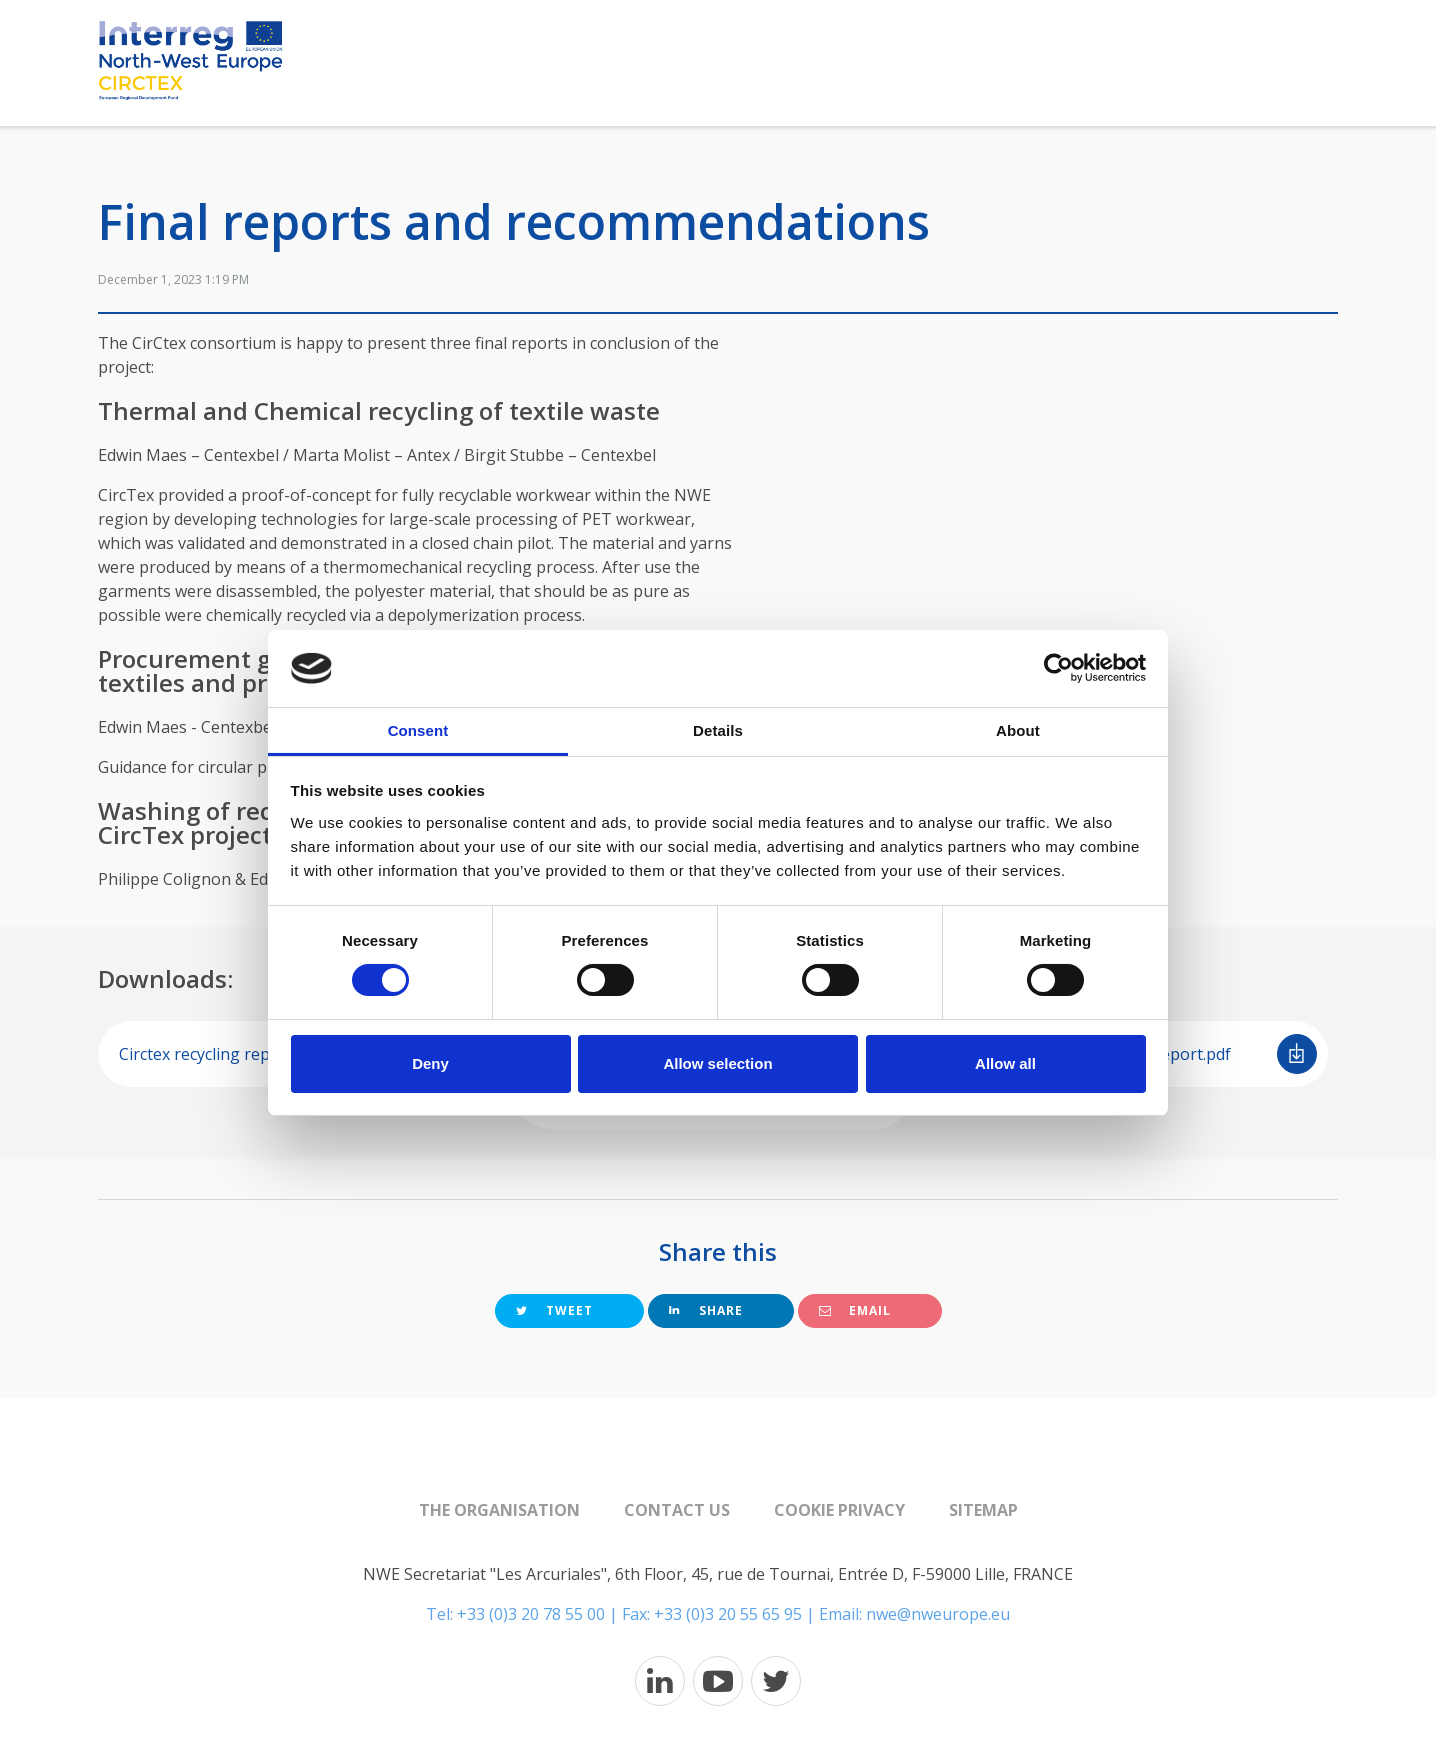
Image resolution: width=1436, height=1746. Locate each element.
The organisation (499, 1510)
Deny (430, 1063)
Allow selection (717, 1063)
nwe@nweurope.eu (938, 1614)
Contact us (677, 1510)
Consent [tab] (418, 730)
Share (706, 1310)
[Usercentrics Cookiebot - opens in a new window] (1058, 668)
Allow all (1005, 1063)
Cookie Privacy (839, 1510)
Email (855, 1310)
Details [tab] (718, 730)
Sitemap (983, 1510)
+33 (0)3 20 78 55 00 (531, 1614)
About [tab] (1018, 730)
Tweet (554, 1310)
